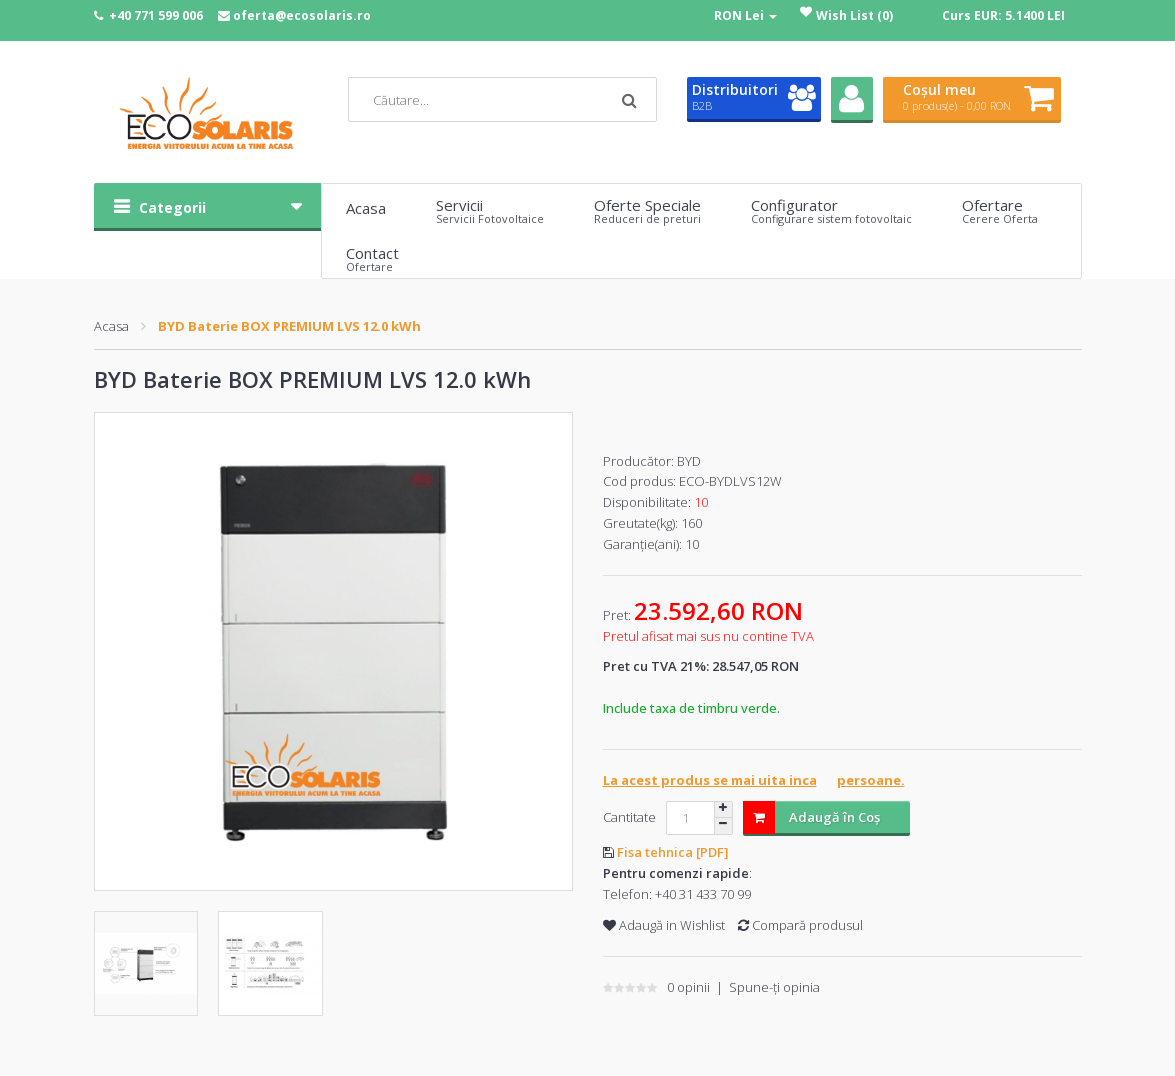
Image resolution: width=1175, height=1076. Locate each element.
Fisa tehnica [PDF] (673, 852)
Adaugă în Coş (811, 817)
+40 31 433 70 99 (703, 894)
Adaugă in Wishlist (664, 925)
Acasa (111, 326)
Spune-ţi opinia (774, 987)
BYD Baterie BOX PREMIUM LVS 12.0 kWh (289, 326)
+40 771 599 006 (156, 15)
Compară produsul (800, 925)
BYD (689, 461)
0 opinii (688, 987)
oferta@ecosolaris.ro (302, 15)
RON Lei (745, 15)
